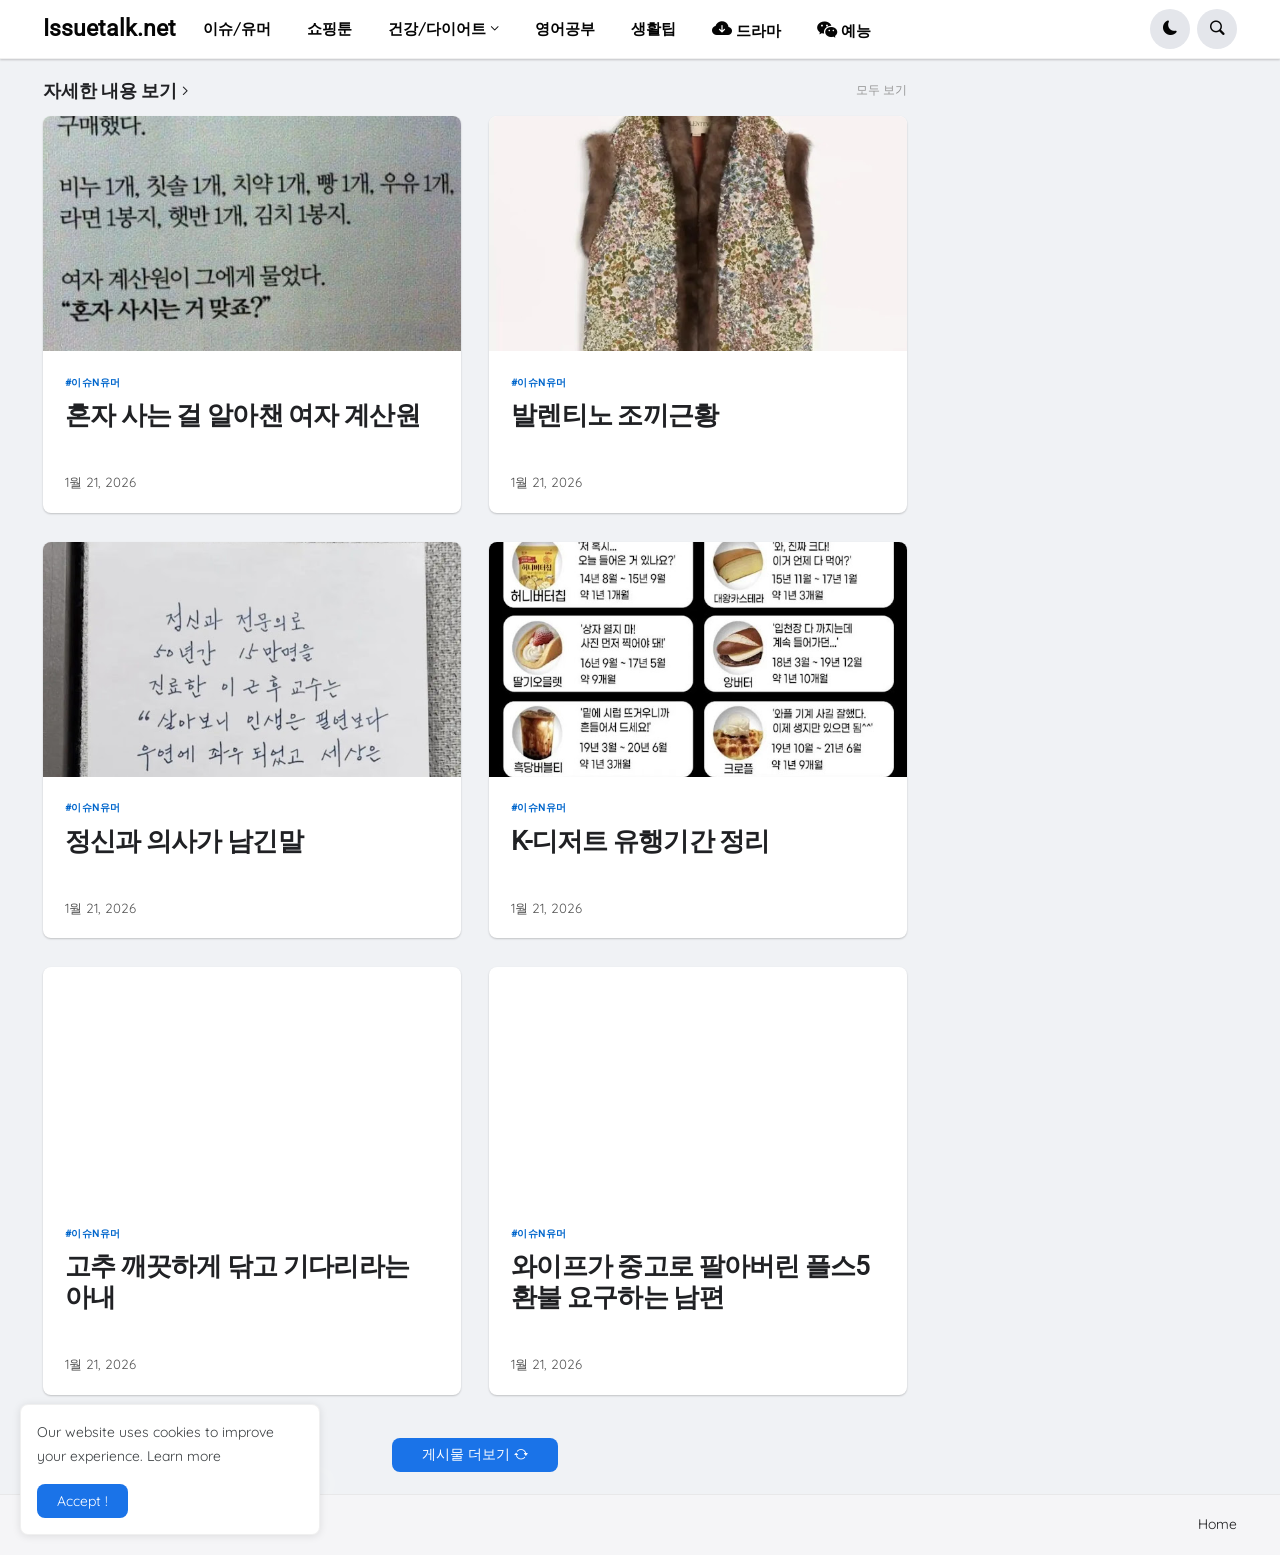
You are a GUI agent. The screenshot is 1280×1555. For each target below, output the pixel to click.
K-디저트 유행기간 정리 (640, 841)
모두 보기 (881, 90)
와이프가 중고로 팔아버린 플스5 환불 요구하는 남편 (690, 1281)
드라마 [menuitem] (746, 28)
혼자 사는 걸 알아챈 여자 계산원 (242, 415)
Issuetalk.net (109, 28)
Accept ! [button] (82, 1501)
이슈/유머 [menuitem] (237, 28)
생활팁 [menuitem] (653, 28)
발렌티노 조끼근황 (615, 415)
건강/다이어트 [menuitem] (437, 28)
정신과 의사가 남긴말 (184, 841)
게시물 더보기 (466, 1454)
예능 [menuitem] (844, 28)
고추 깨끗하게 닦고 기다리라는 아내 (237, 1281)
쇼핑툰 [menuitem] (329, 28)
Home (1217, 1524)
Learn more (184, 1456)
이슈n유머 (96, 382)
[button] (1170, 29)
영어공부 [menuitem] (565, 28)
